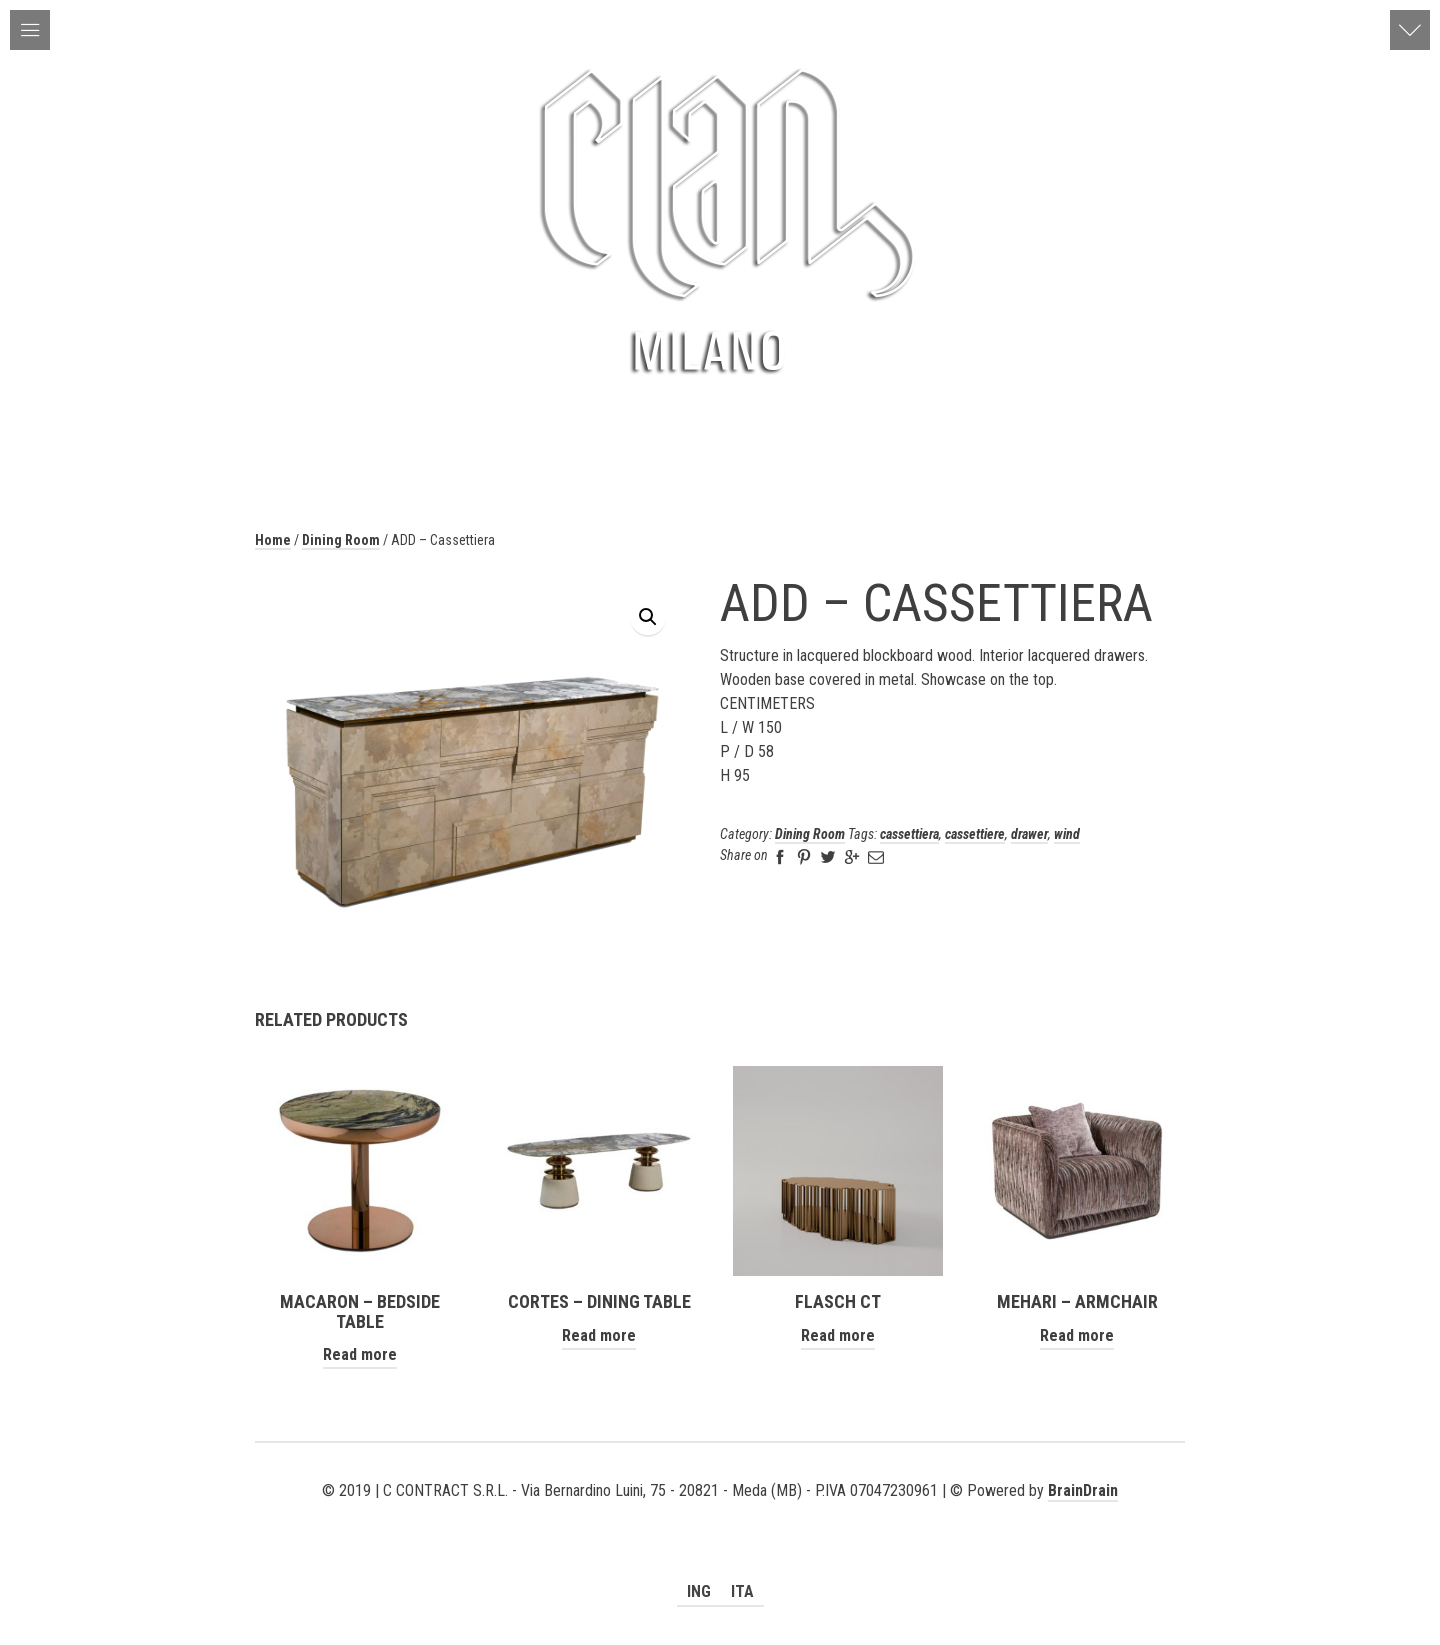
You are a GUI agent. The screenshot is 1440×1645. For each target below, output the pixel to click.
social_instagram (749, 1515)
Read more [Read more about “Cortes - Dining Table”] (599, 1335)
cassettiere (975, 834)
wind (1067, 834)
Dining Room (341, 540)
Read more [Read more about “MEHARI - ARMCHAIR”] (1077, 1335)
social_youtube (691, 1515)
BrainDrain (1083, 1490)
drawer (1029, 834)
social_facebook (720, 1515)
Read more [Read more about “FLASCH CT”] (838, 1335)
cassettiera (909, 834)
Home (273, 540)
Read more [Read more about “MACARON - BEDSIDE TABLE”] (360, 1354)
